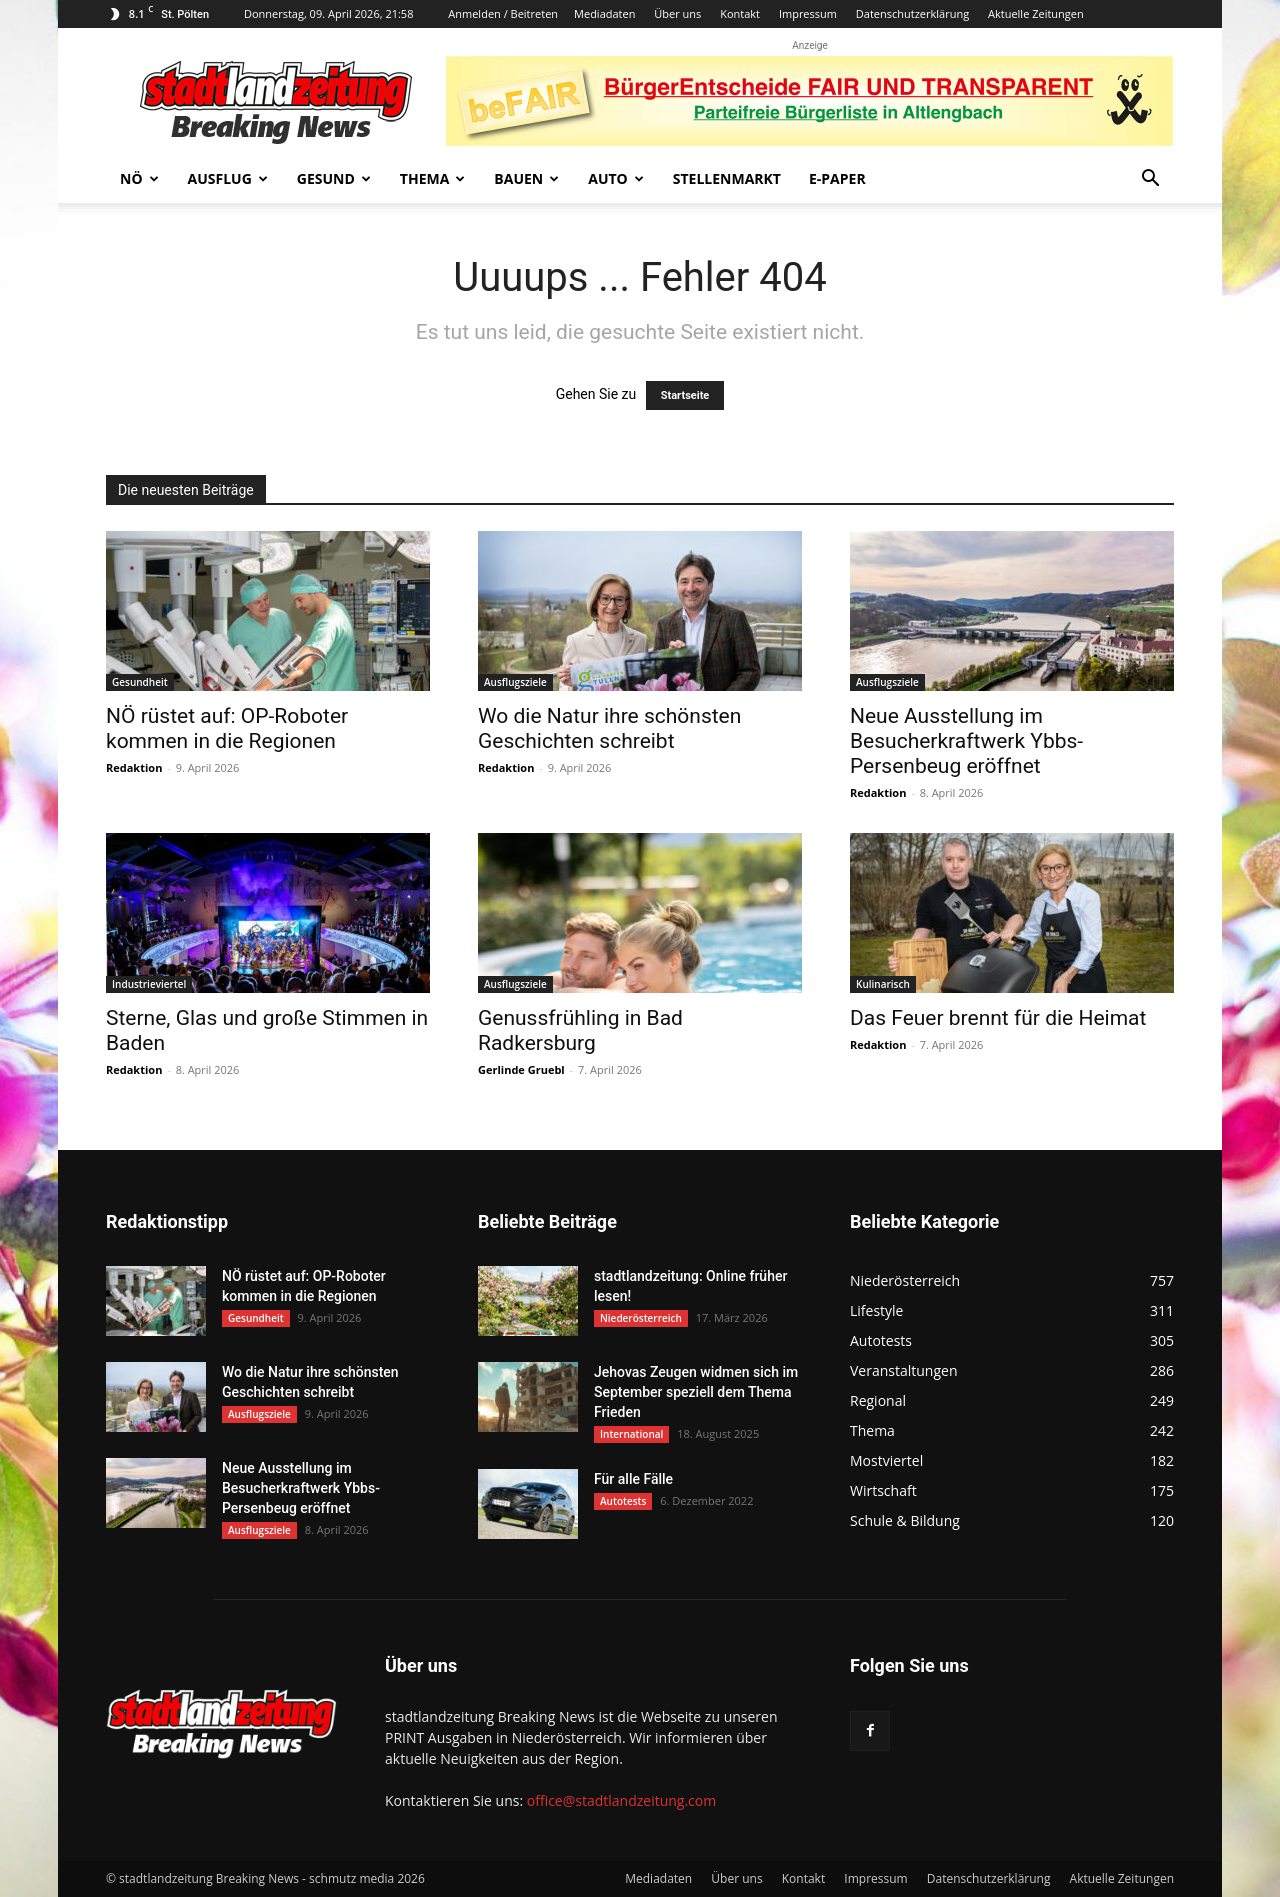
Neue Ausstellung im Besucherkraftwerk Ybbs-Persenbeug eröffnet (966, 741)
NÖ (139, 178)
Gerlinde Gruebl (521, 1069)
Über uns (677, 13)
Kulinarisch (883, 984)
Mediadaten (604, 13)
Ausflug (228, 178)
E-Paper (837, 178)
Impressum (808, 13)
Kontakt (740, 13)
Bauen (526, 178)
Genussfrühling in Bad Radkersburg (580, 1030)
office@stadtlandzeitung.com (621, 1800)
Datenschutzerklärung (912, 13)
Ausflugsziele (515, 682)
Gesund (334, 178)
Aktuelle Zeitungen (1036, 13)
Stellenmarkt (727, 178)
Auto (616, 178)
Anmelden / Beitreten (503, 13)
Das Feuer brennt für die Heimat (998, 1018)
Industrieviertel (149, 984)
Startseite (685, 395)
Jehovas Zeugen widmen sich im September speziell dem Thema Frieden (696, 1392)
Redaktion (134, 767)
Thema (433, 178)
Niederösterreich (641, 1318)
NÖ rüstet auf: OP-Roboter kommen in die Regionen (227, 728)
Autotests (623, 1501)
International (631, 1434)
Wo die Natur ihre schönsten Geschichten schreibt (609, 728)
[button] (1150, 180)
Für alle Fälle (633, 1479)
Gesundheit (140, 682)
